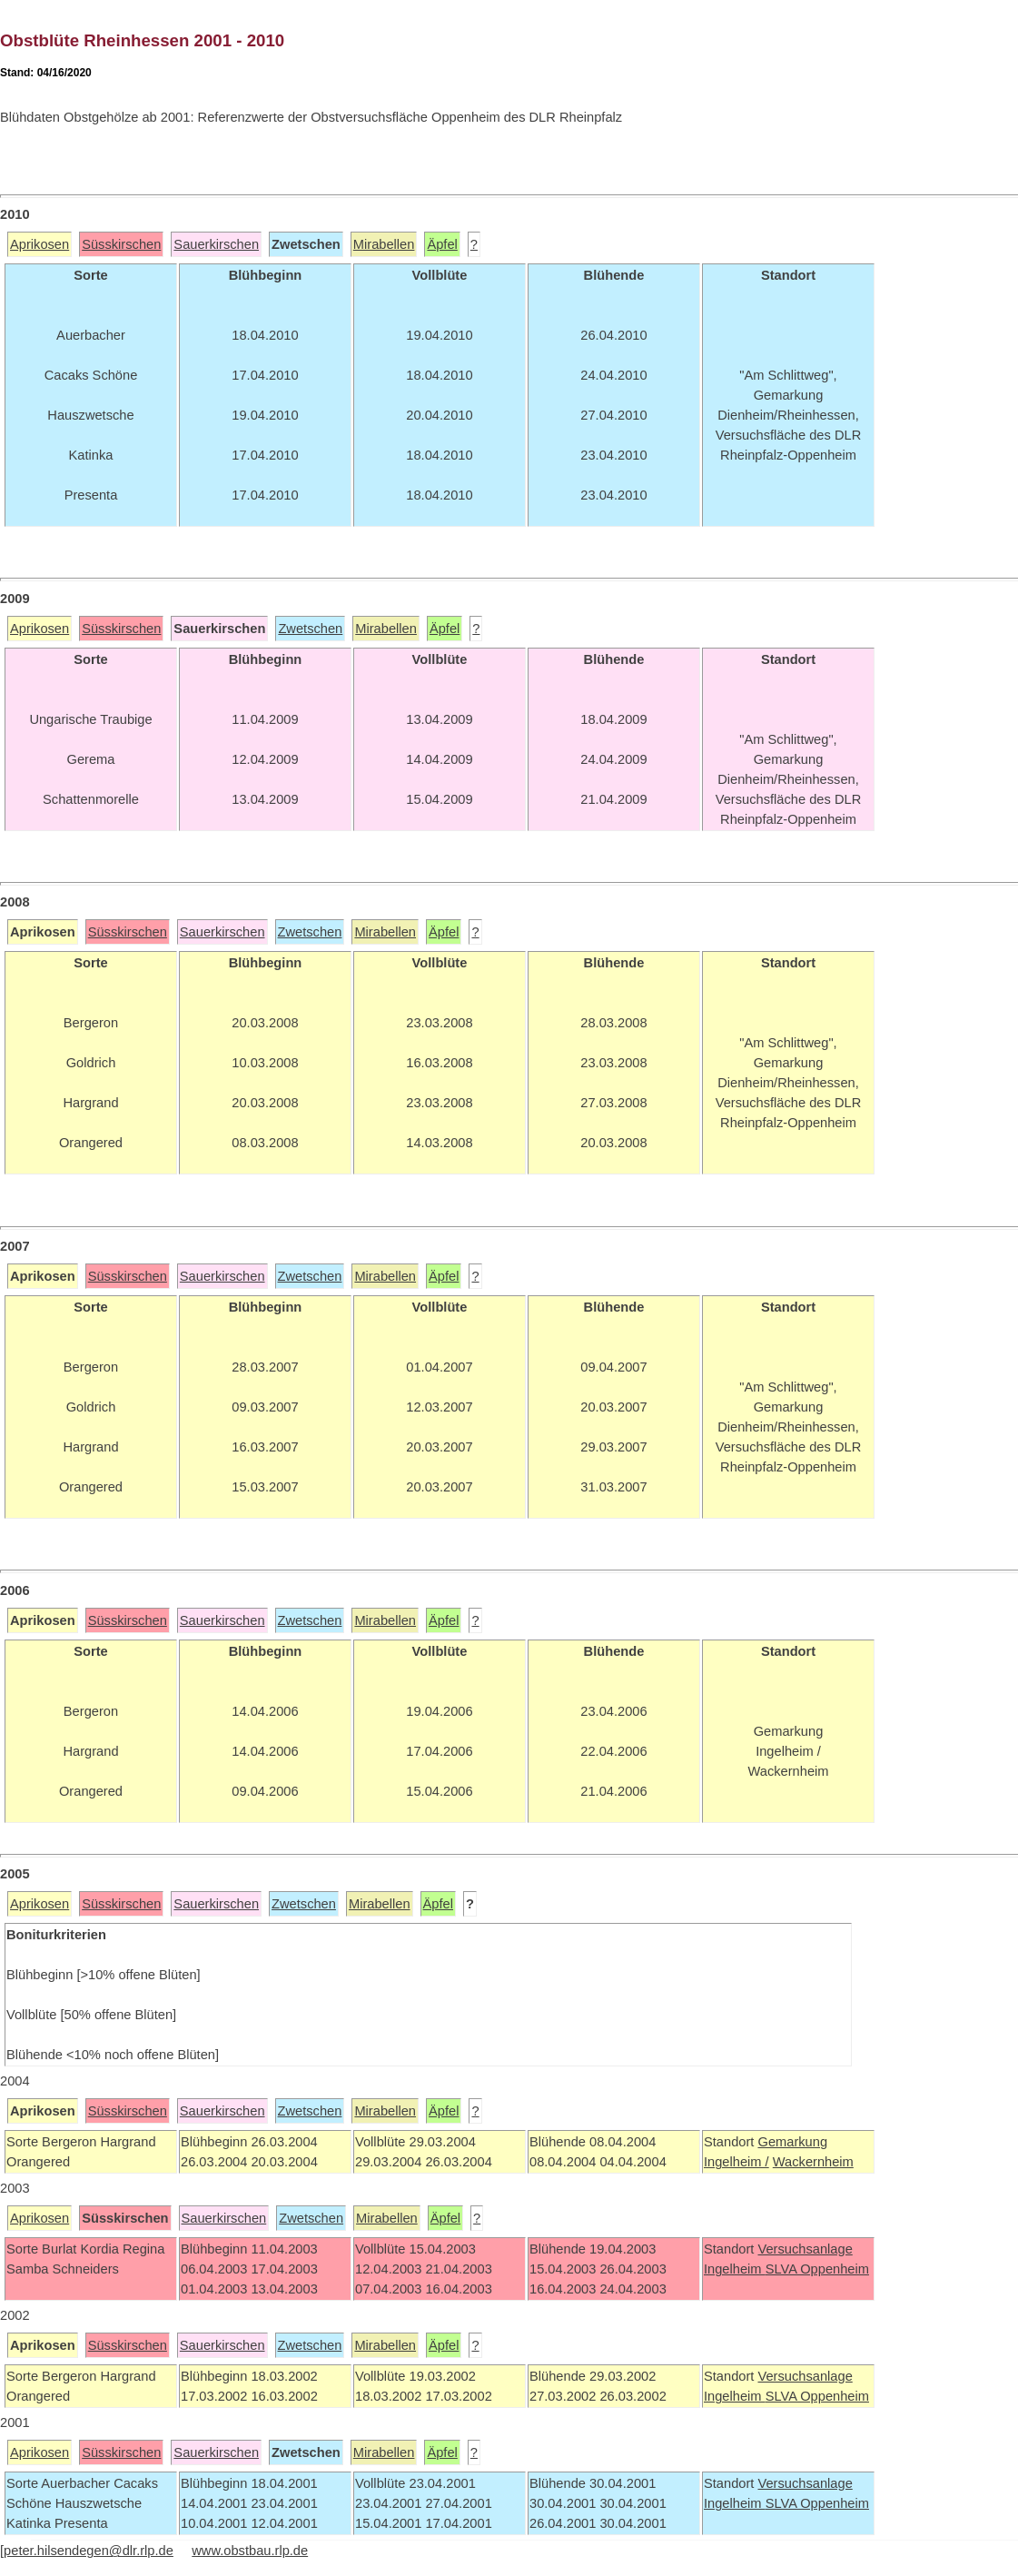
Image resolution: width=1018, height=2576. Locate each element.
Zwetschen (310, 628)
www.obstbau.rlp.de (250, 2550)
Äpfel (442, 244)
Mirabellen (384, 244)
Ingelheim (735, 2269)
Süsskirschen (121, 244)
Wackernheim (813, 2162)
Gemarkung (792, 2142)
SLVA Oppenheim (817, 2269)
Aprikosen (39, 244)
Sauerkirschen (216, 244)
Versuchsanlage (804, 2249)
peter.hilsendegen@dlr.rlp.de (88, 2550)
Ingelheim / (736, 2162)
